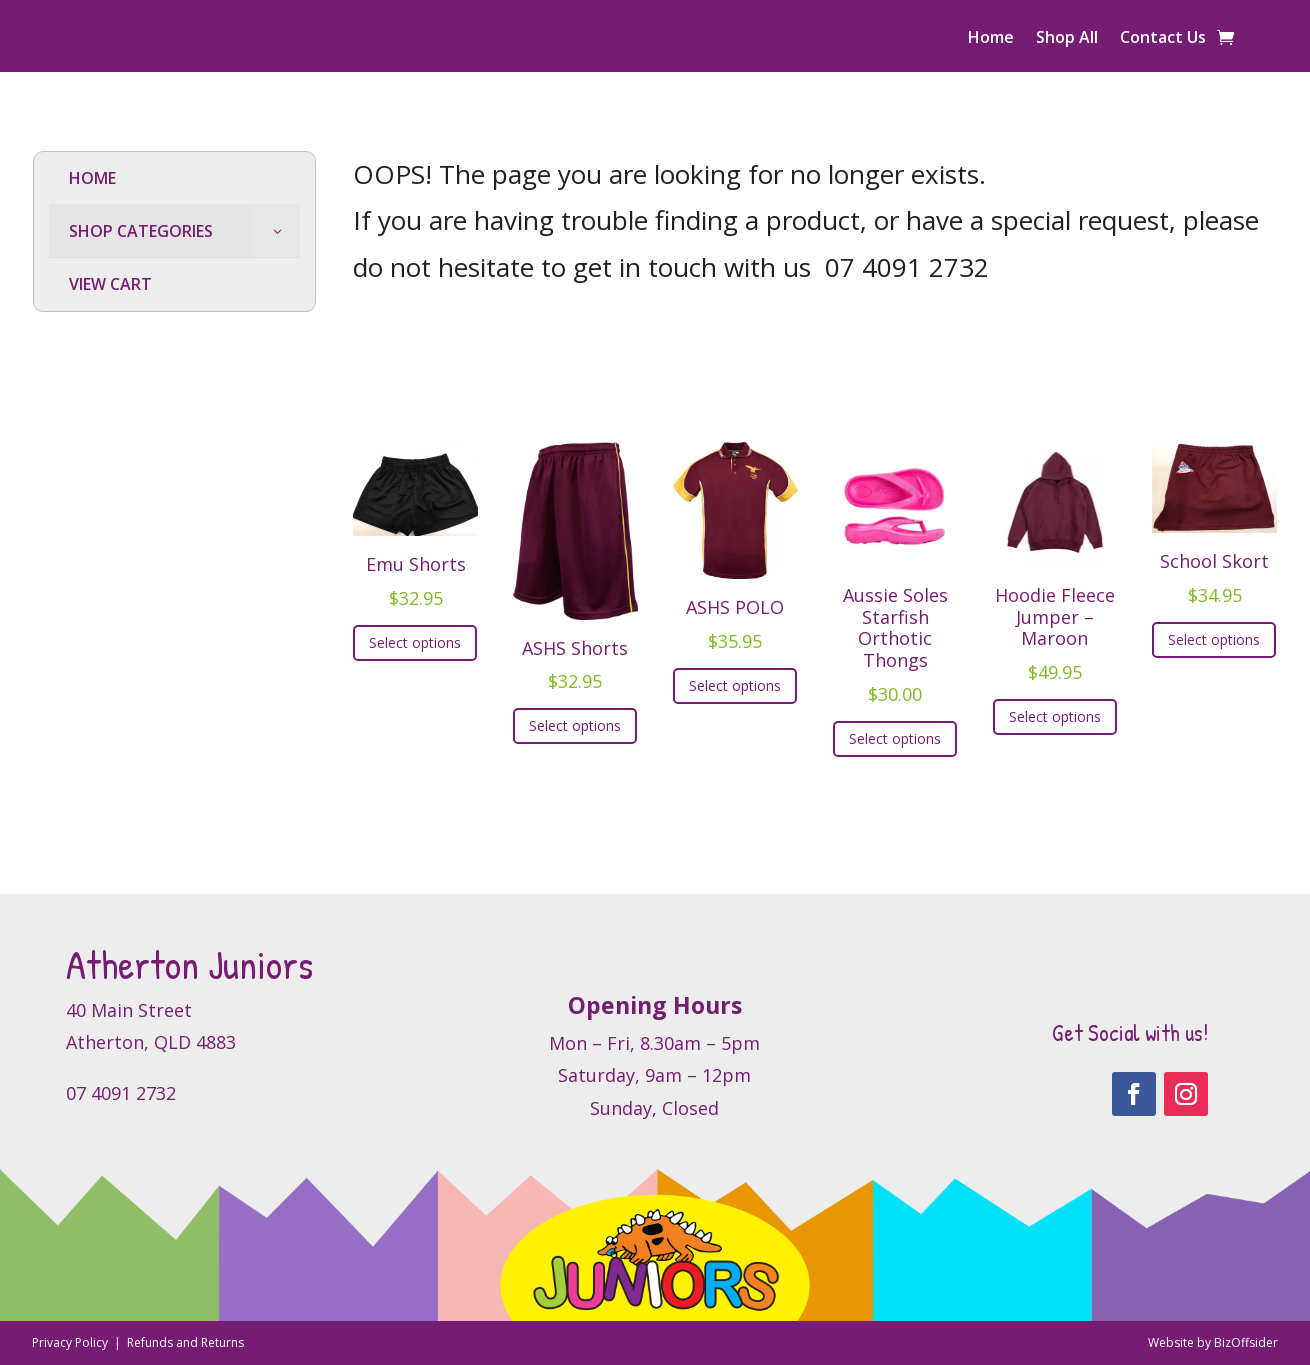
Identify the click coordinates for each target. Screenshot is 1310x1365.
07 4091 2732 (907, 267)
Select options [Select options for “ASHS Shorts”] (575, 725)
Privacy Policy (71, 1342)
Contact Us (1163, 39)
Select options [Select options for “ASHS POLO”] (735, 685)
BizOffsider (1246, 1342)
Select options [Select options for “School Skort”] (1214, 639)
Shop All (1067, 39)
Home (991, 39)
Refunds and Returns (185, 1342)
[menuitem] (174, 178)
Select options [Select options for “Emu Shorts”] (415, 642)
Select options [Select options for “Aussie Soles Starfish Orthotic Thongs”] (895, 738)
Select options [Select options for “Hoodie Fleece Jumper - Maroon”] (1055, 716)
